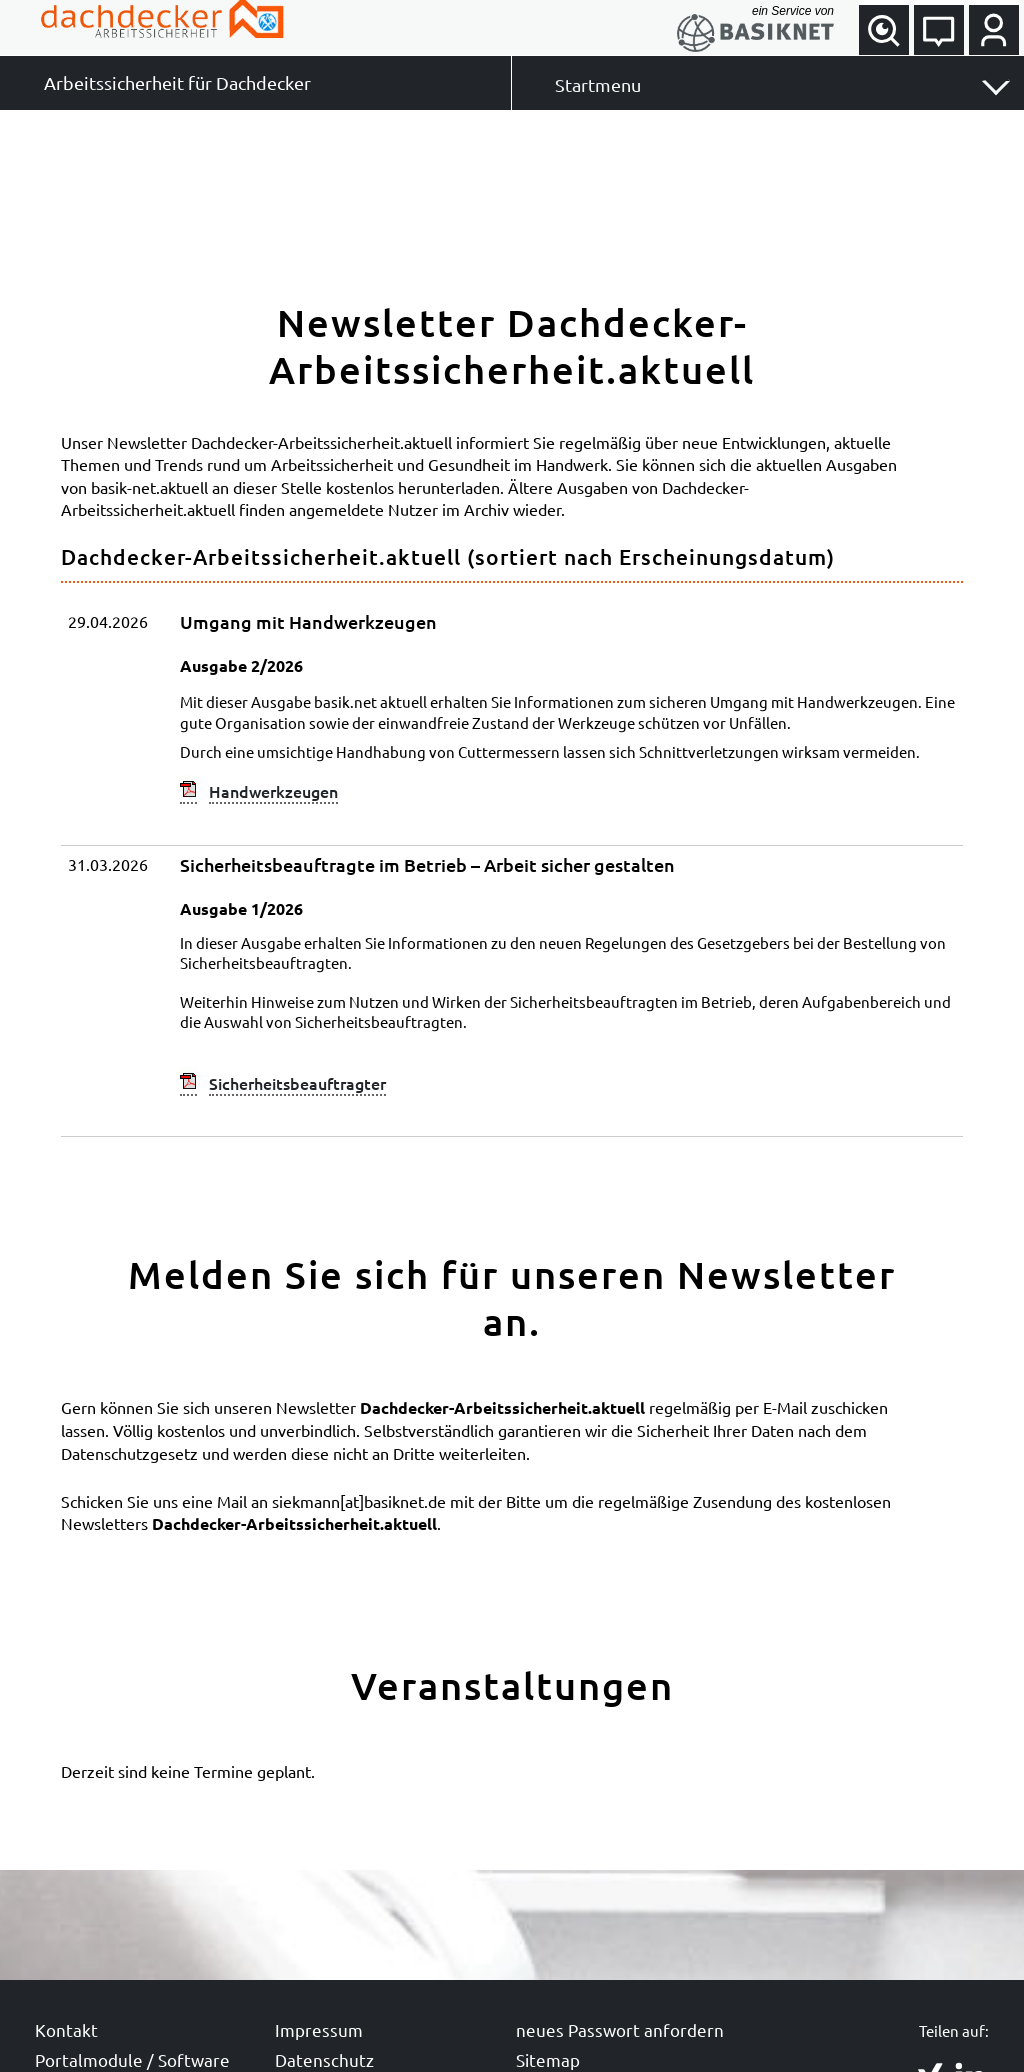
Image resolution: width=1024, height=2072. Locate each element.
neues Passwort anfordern (620, 2029)
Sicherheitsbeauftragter (297, 1083)
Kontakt (66, 2029)
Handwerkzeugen (273, 791)
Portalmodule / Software (132, 2059)
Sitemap (548, 2059)
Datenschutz (324, 2059)
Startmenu (598, 84)
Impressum (319, 2029)
